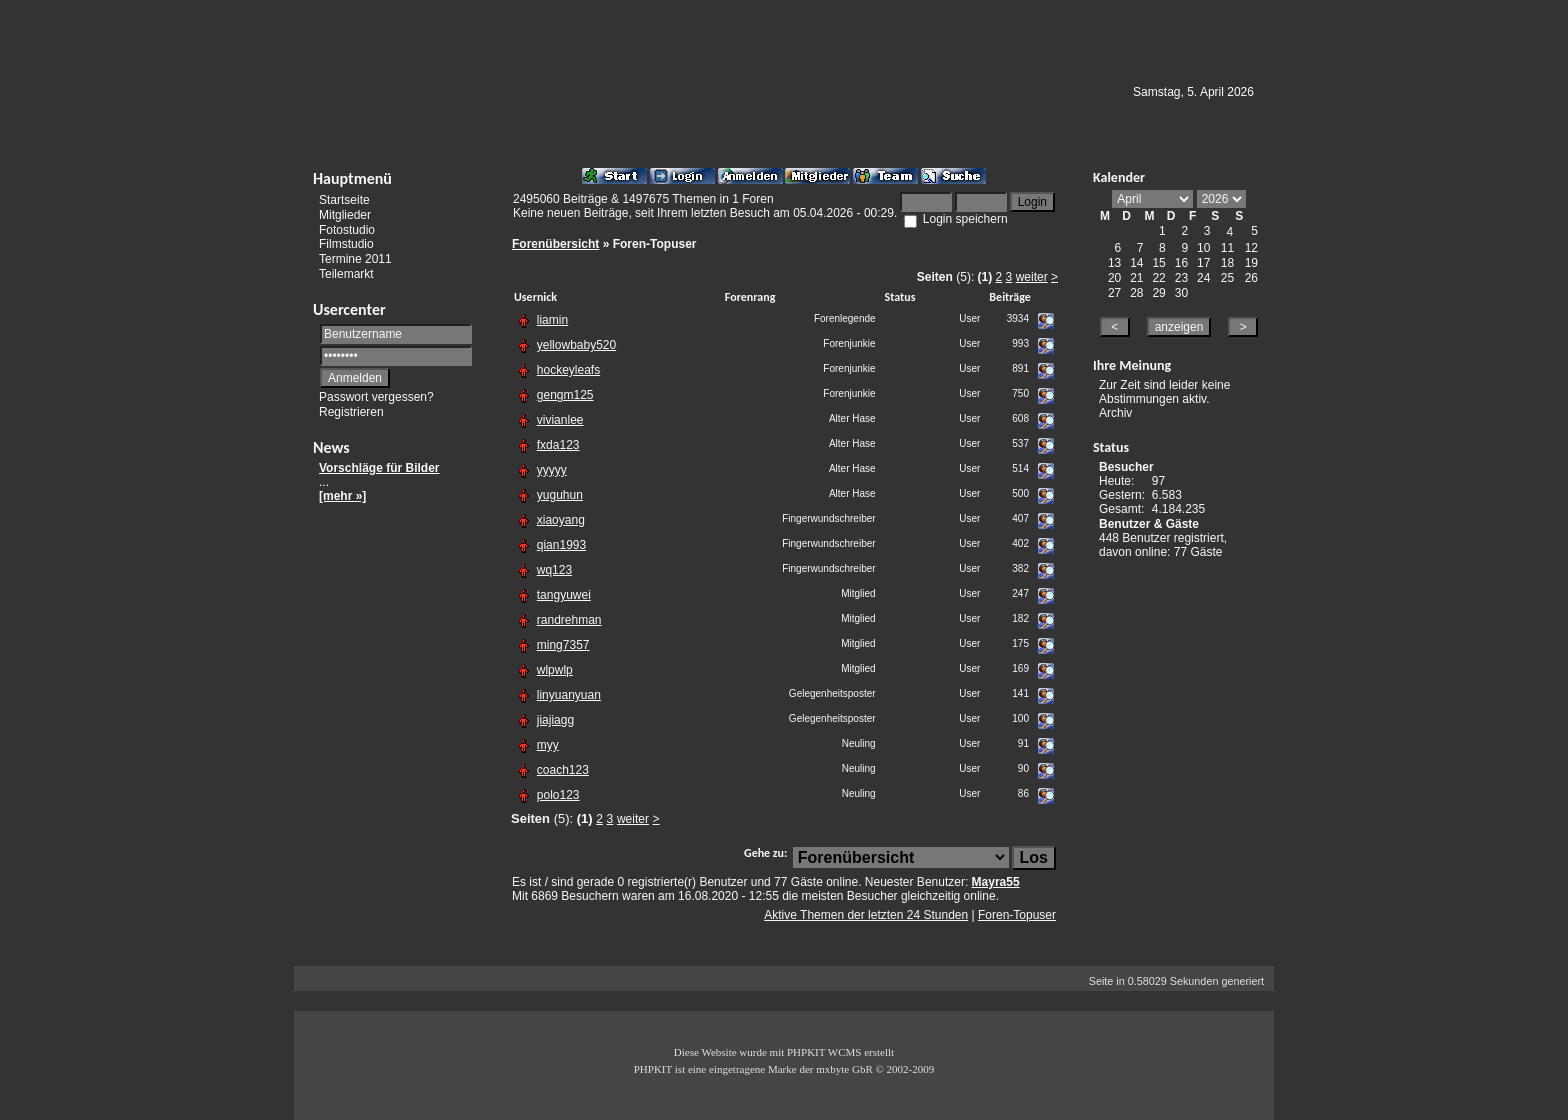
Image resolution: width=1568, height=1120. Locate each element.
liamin (552, 320)
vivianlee (560, 420)
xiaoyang (561, 520)
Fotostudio (347, 229)
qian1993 (561, 545)
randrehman (569, 620)
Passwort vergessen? (376, 397)
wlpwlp (555, 670)
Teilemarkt (346, 274)
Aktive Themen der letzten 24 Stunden (866, 915)
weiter (1032, 277)
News (331, 447)
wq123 (554, 570)
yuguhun (560, 495)
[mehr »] (342, 496)
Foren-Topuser (1017, 915)
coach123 (563, 770)
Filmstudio (346, 244)
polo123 (558, 795)
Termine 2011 (355, 259)
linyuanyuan (569, 695)
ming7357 (563, 645)
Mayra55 (996, 882)
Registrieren (351, 412)
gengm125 (565, 395)
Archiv (1115, 413)
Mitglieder (345, 215)
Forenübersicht (555, 244)
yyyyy (552, 470)
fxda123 (558, 445)
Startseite (344, 200)
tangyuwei (564, 595)
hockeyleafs (568, 370)
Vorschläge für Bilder (379, 468)
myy (548, 745)
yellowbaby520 (576, 345)
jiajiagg (555, 720)
